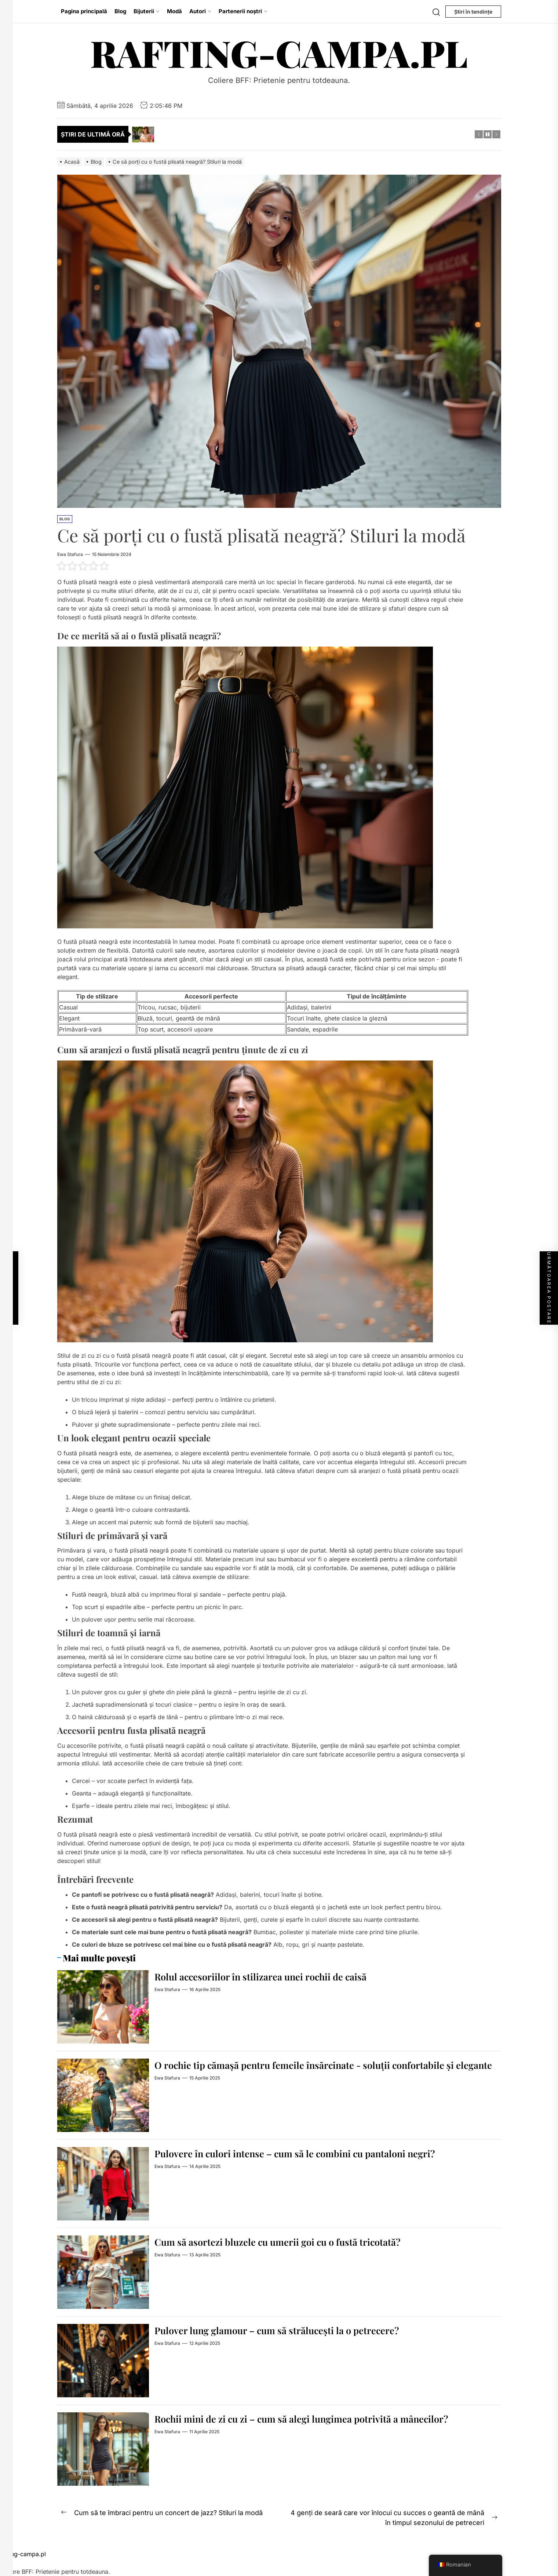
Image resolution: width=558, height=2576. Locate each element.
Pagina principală (84, 11)
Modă (174, 11)
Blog (120, 11)
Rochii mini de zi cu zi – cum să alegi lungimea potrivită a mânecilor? (317, 2418)
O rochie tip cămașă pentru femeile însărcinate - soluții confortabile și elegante (320, 2071)
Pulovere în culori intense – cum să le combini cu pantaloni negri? (310, 2153)
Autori (200, 11)
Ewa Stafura (70, 554)
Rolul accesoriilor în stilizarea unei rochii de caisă (272, 1976)
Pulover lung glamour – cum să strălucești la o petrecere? (288, 2330)
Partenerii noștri (243, 11)
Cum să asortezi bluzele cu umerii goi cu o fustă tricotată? (290, 2241)
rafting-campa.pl (279, 53)
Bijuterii (147, 11)
